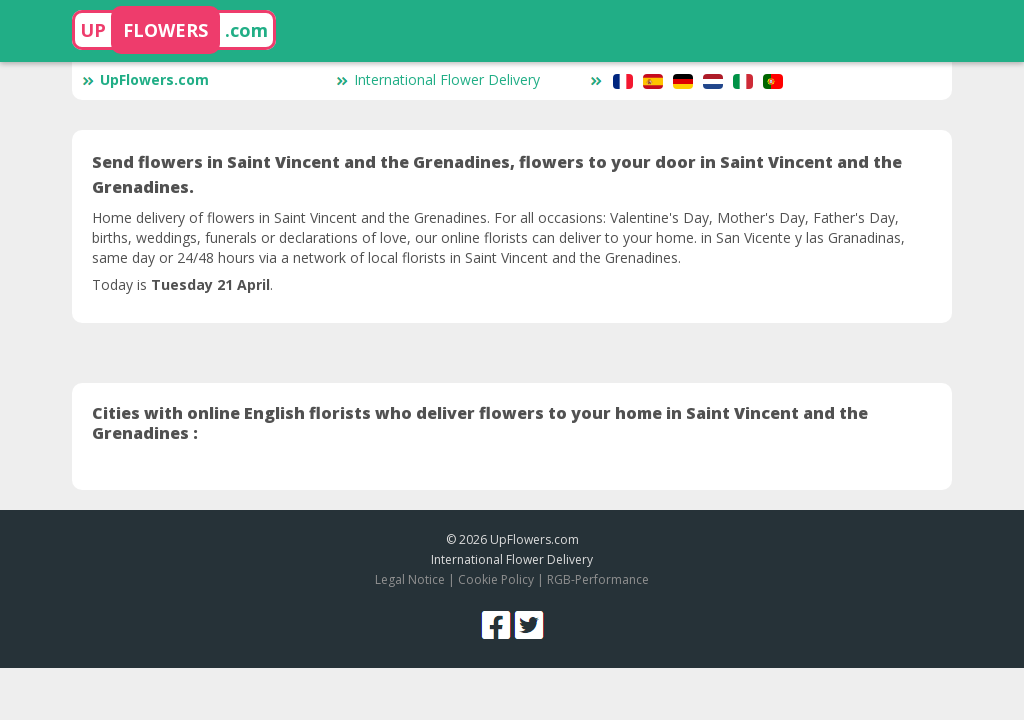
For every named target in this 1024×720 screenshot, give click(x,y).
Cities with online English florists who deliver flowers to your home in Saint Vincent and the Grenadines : (480, 423)
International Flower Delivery (438, 79)
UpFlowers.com (145, 79)
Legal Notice (410, 579)
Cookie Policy (496, 579)
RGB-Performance (598, 579)
